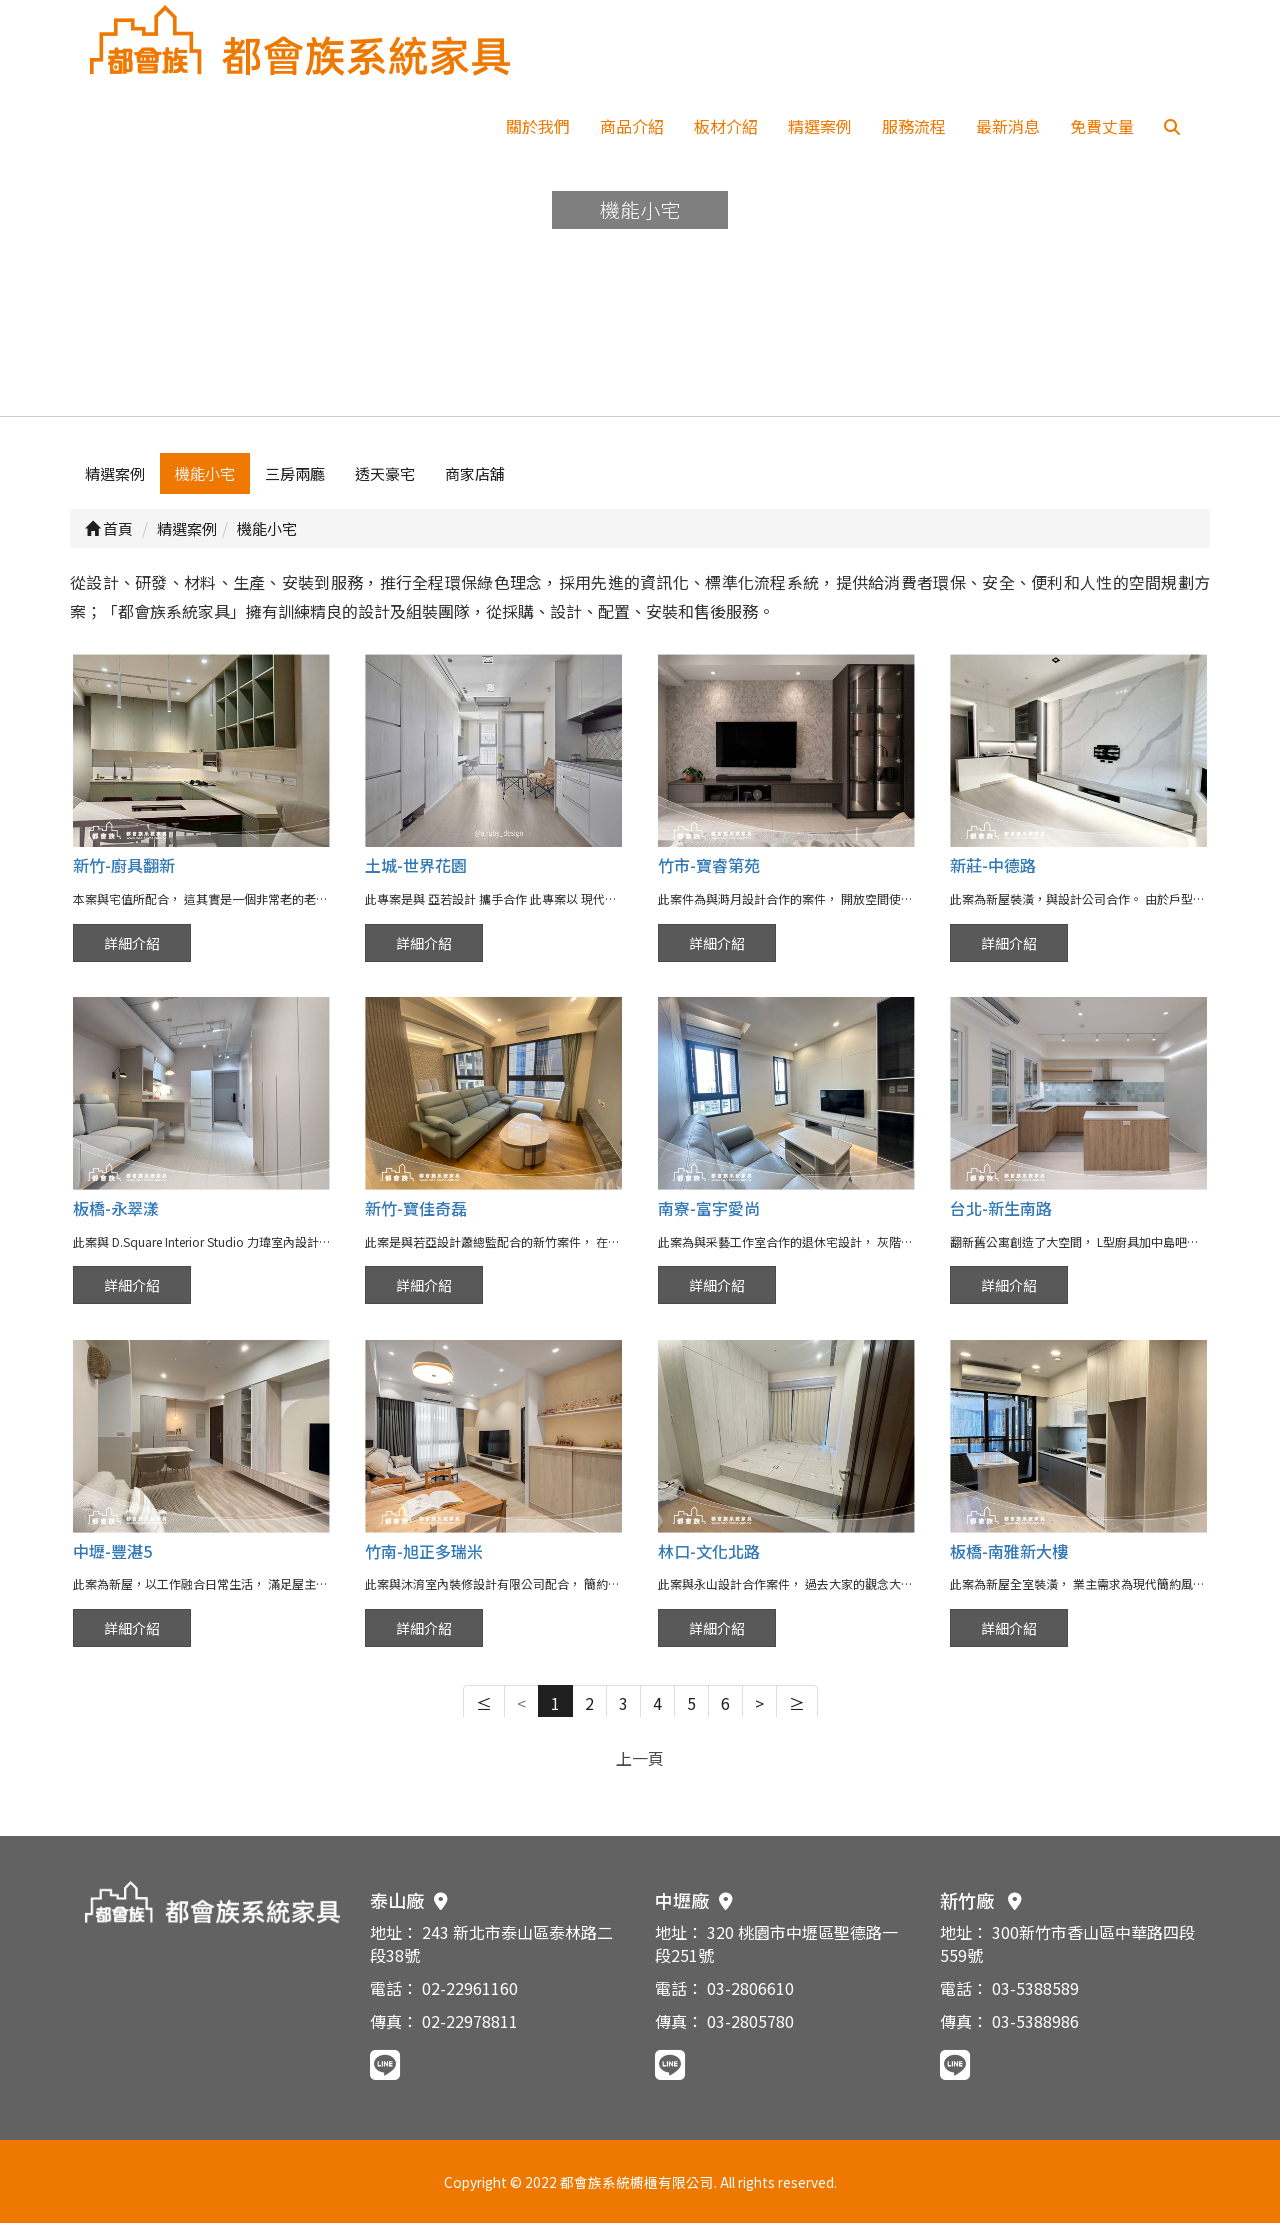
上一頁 (640, 1761)
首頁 (109, 531)
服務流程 (914, 126)
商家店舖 (475, 476)
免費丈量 (1102, 126)
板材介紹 (726, 126)
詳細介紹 (132, 946)
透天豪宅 (385, 476)
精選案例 (820, 126)
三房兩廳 (295, 476)
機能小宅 (205, 476)
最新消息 (1008, 126)
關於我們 (538, 126)
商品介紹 (632, 126)
